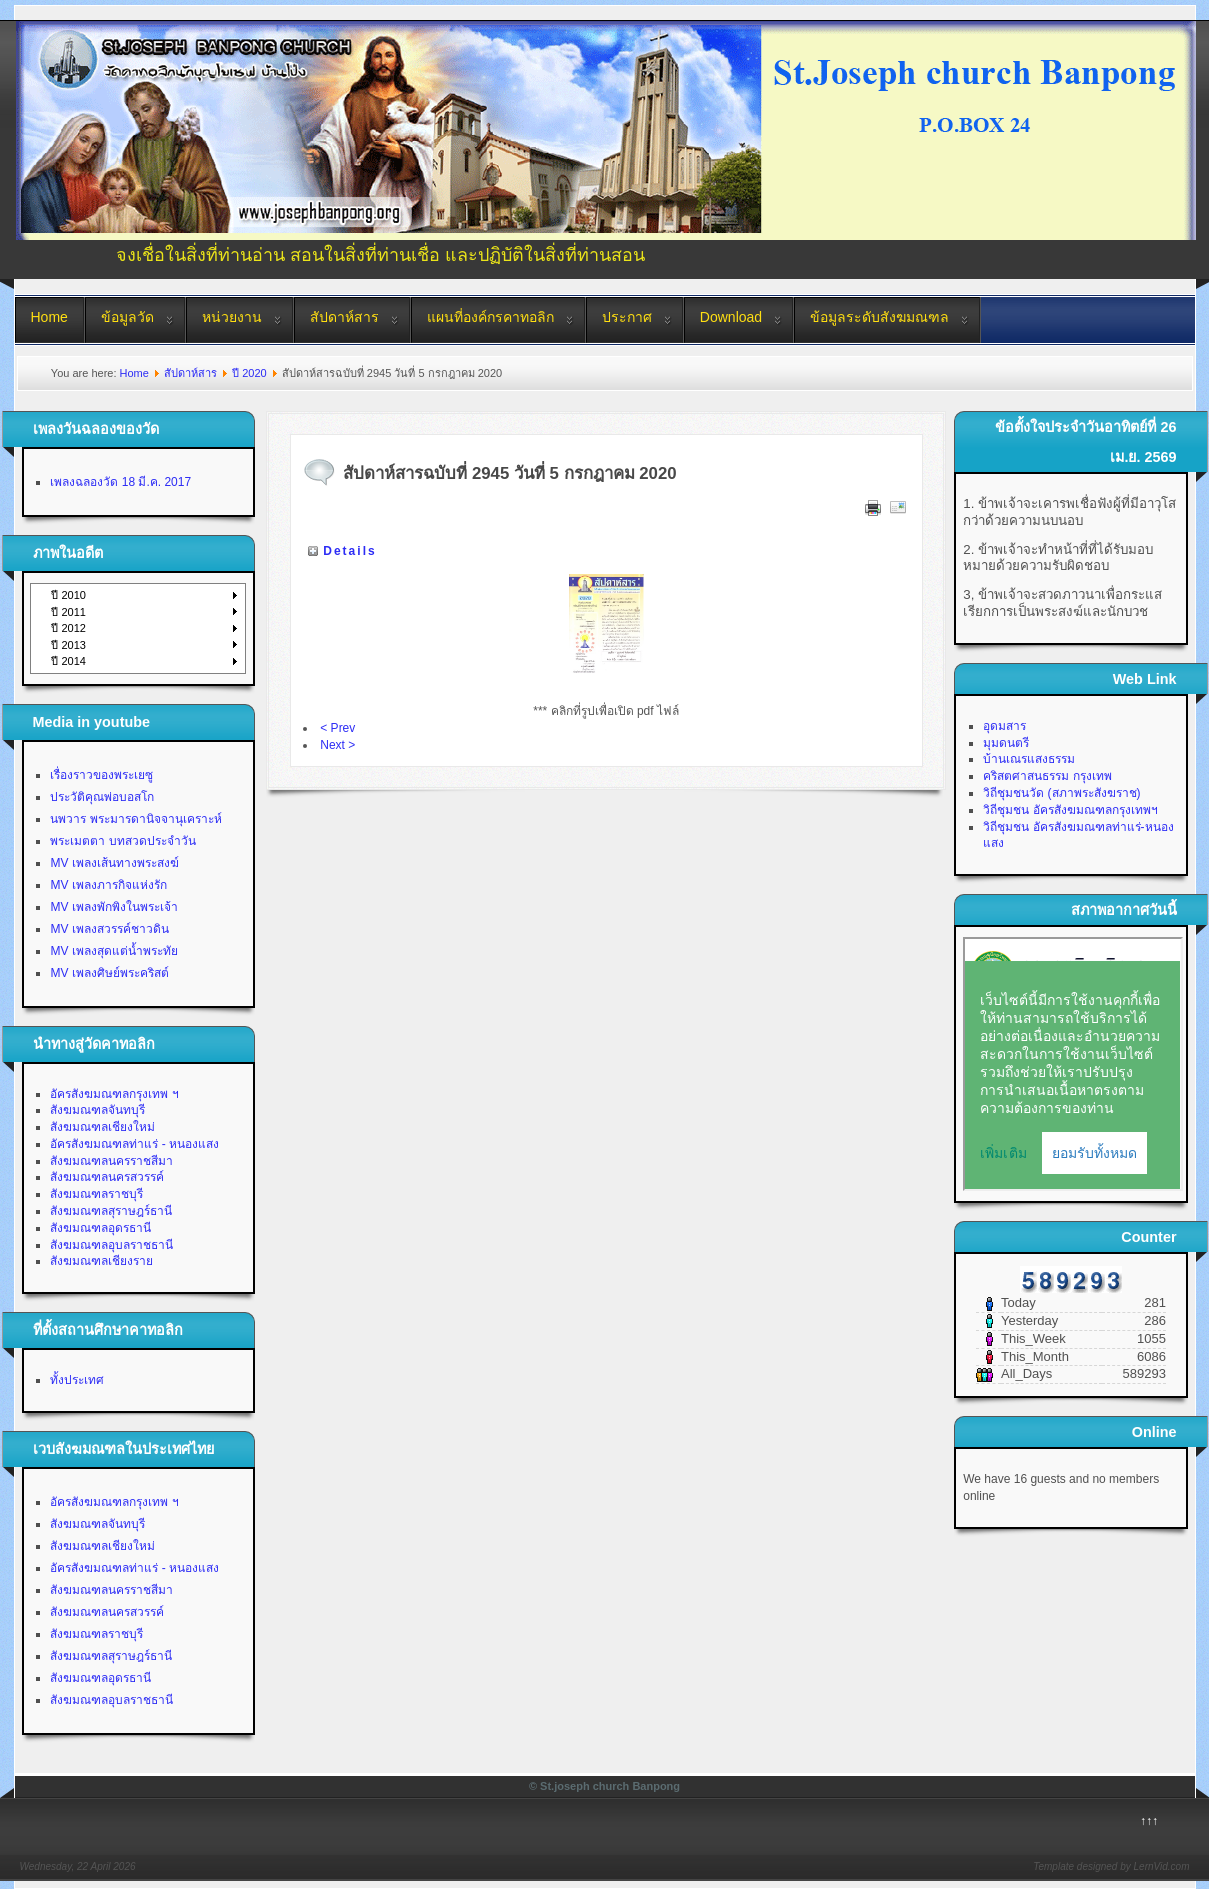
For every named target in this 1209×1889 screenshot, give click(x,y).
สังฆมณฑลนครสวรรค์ (107, 1177)
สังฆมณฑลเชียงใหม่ (102, 1127)
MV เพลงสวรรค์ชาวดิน (109, 929)
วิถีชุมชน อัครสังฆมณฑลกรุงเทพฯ (1070, 810)
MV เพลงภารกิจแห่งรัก (108, 885)
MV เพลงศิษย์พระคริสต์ (109, 973)
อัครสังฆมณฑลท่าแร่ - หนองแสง (134, 1144)
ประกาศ (627, 317)
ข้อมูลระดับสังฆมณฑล (879, 317)
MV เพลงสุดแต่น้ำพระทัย (113, 951)
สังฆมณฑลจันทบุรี (97, 1110)
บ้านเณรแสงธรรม (1029, 759)
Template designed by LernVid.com (1111, 1866)
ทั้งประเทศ (77, 1380)
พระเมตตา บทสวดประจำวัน (122, 841)
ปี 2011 (68, 612)
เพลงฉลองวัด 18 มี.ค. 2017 (120, 482)
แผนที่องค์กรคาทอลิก (490, 317)
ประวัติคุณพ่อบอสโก (102, 797)
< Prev (337, 728)
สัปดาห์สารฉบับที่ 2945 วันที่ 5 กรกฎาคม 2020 (509, 473)
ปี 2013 (68, 645)
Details (349, 551)
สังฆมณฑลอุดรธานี (100, 1228)
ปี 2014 (68, 661)
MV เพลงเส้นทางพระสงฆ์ (114, 863)
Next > (337, 745)
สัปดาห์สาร (344, 317)
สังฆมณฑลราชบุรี (96, 1194)
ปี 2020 (249, 373)
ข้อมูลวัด (127, 317)
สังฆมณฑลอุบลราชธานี (111, 1245)
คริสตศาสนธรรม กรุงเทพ (1047, 776)
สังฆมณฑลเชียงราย (101, 1261)
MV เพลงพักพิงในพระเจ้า (113, 907)
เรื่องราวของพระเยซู (101, 775)
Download (731, 317)
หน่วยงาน (232, 317)
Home (49, 317)
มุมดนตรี (1006, 743)
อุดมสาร (1004, 726)
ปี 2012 (68, 628)
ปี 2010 (68, 595)
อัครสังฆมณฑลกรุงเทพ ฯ (114, 1094)
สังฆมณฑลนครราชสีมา (111, 1161)
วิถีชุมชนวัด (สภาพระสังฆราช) (1061, 793)
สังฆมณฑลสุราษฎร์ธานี (111, 1211)
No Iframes (1072, 1064)
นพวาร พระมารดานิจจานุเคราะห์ (135, 819)
